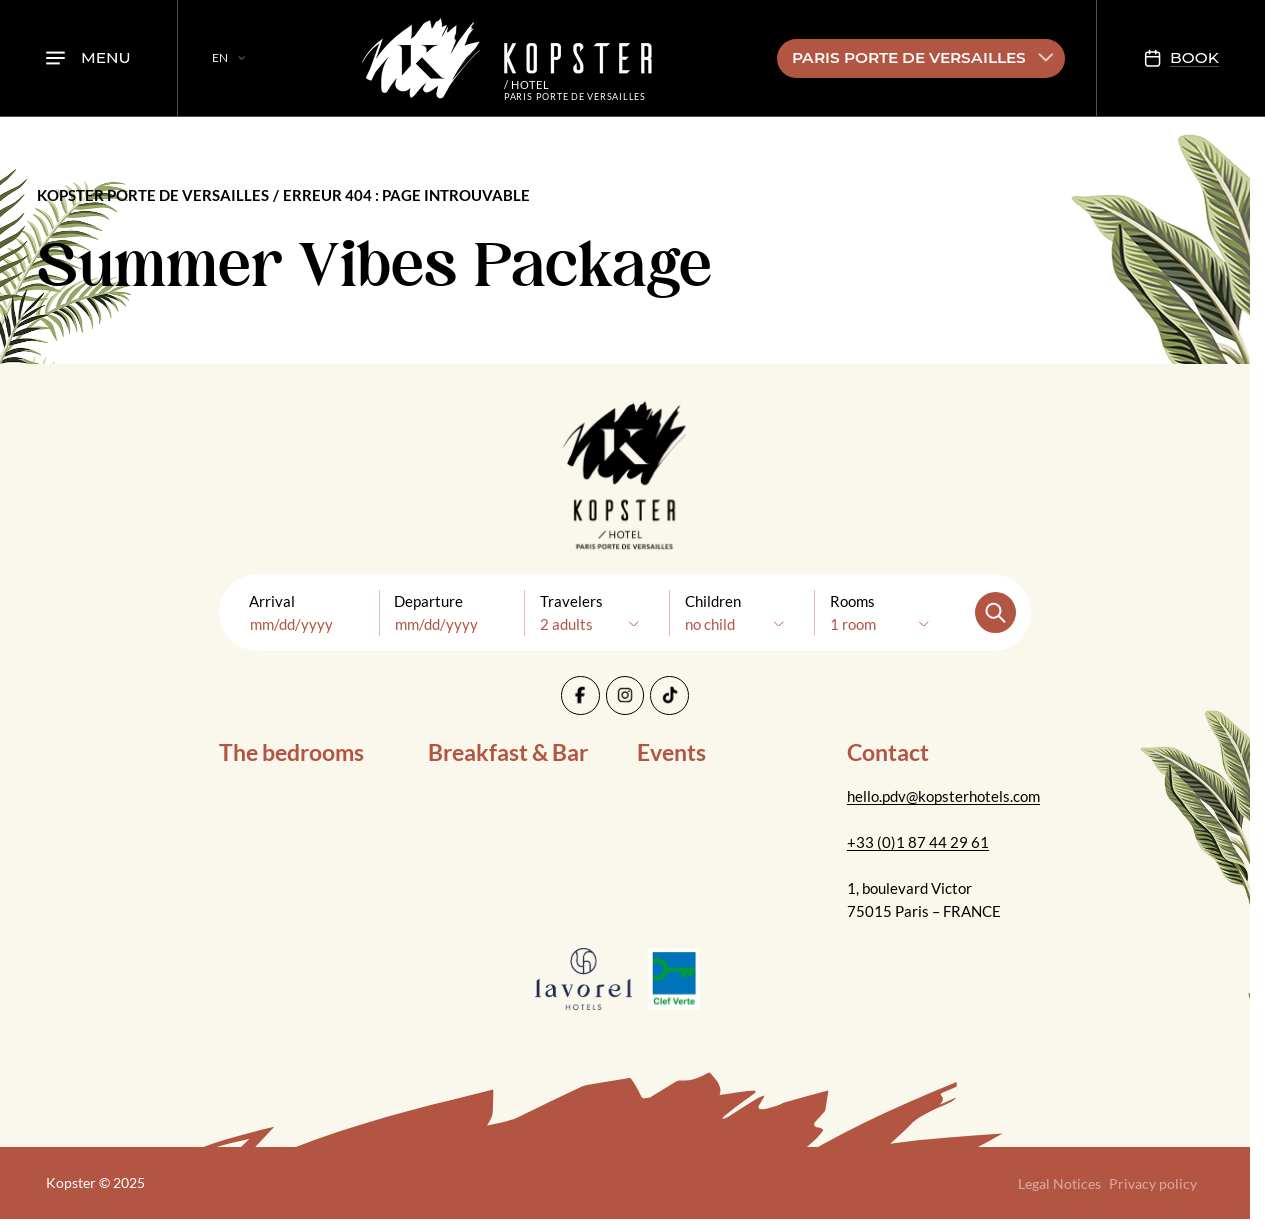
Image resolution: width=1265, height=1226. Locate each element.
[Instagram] (625, 695)
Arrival (272, 601)
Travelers (571, 601)
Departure (428, 601)
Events (671, 752)
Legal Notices (1059, 1183)
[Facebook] (580, 695)
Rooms (852, 601)
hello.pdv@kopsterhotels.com (943, 796)
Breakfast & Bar (508, 752)
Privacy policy (1153, 1183)
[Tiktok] (669, 695)
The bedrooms (291, 752)
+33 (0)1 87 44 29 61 (918, 842)
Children (713, 601)
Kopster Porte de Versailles (153, 195)
